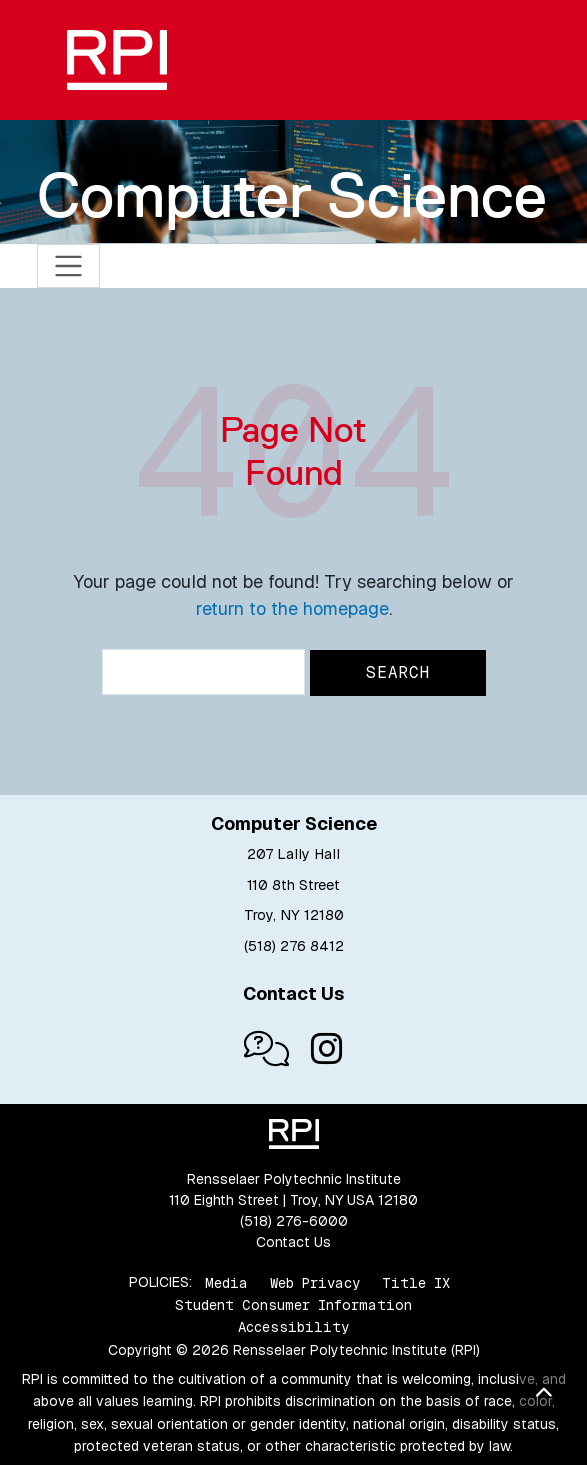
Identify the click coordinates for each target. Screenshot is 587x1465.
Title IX (416, 1282)
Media (226, 1282)
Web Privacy (315, 1282)
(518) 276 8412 (294, 946)
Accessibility (293, 1327)
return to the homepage (292, 608)
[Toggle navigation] (68, 266)
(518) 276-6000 (294, 1221)
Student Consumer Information (293, 1305)
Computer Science (292, 195)
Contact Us (293, 1242)
